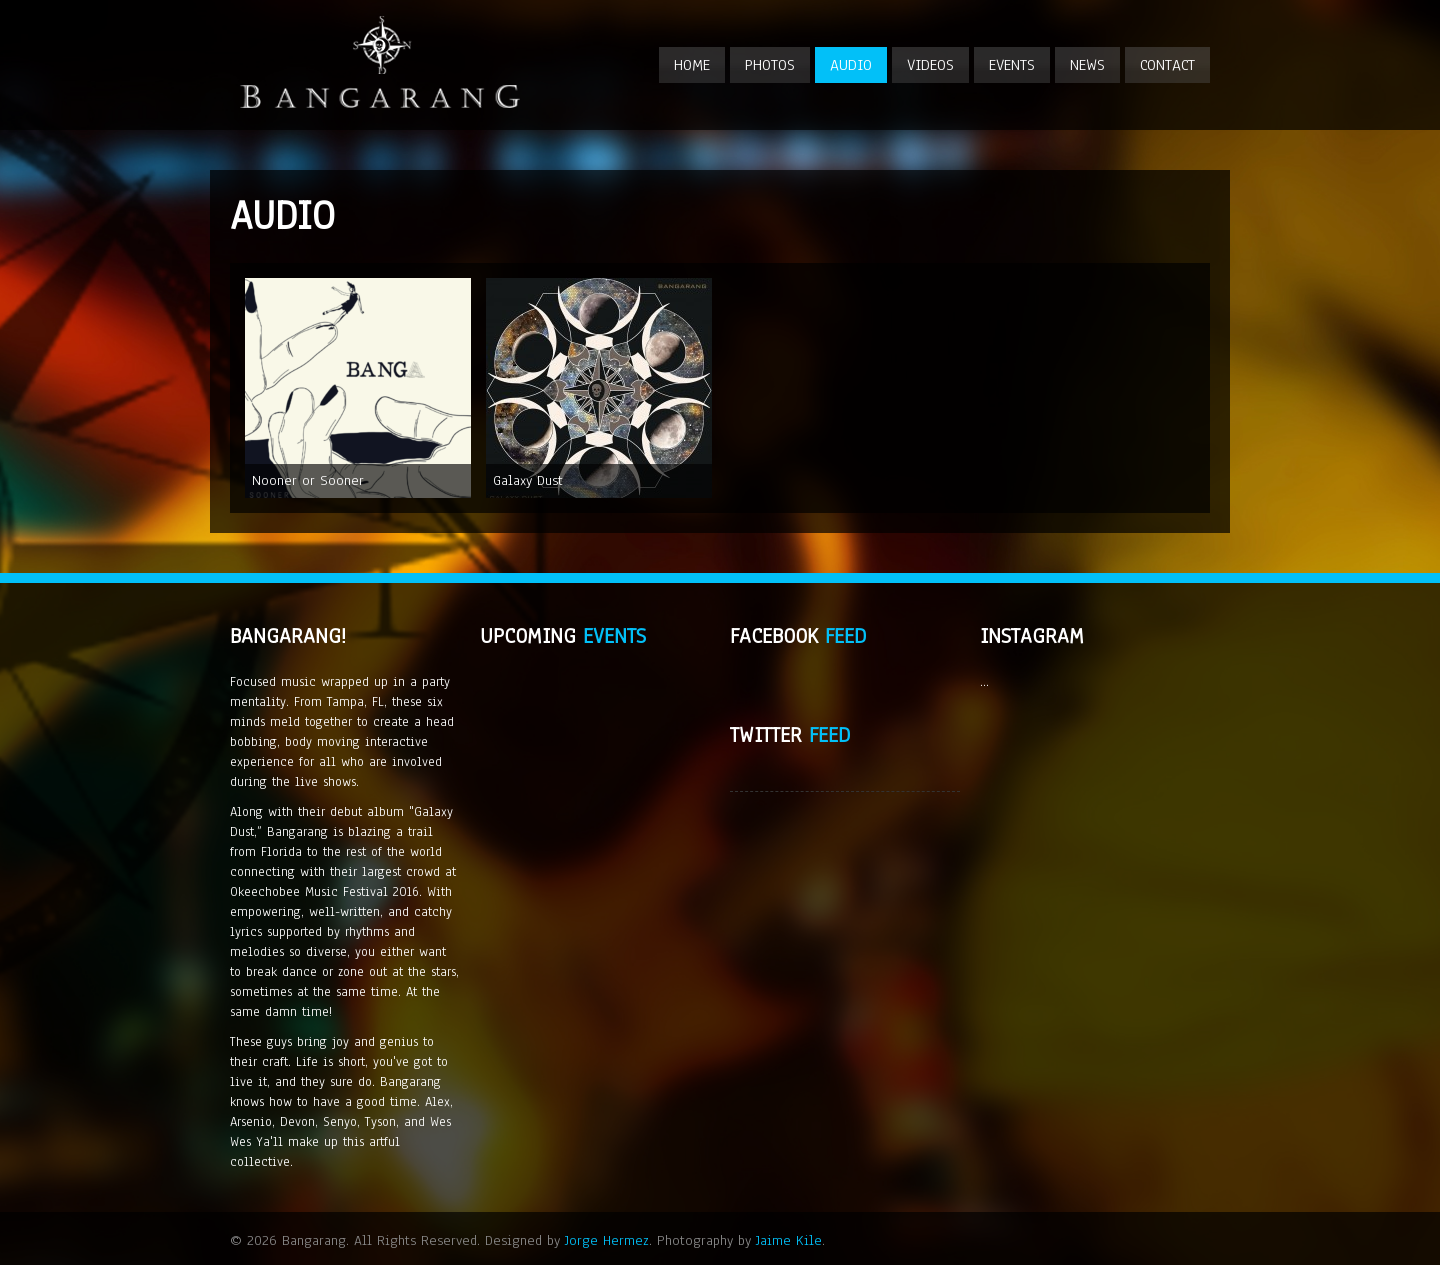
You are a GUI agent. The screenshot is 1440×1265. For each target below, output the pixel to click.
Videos (930, 65)
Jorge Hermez (607, 1240)
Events (1012, 65)
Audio (851, 65)
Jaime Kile (789, 1240)
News (1087, 65)
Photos (770, 65)
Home (692, 65)
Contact (1167, 65)
